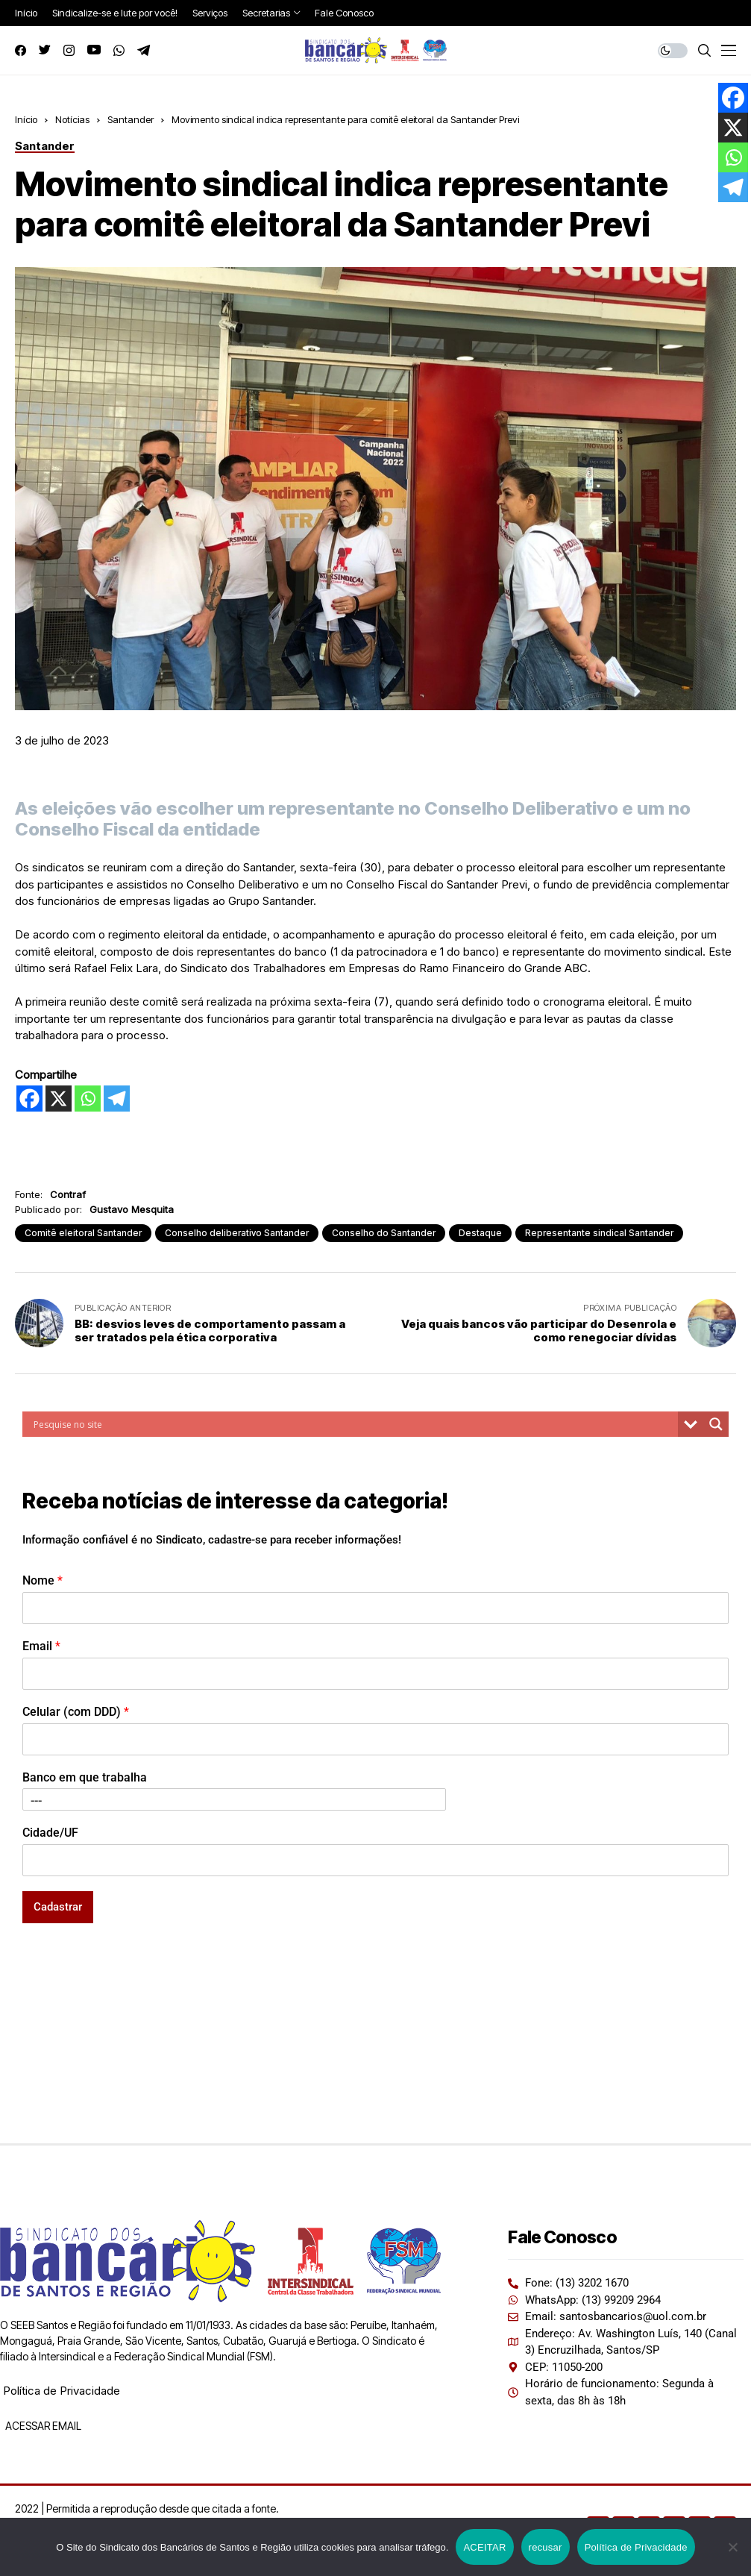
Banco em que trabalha (84, 1777)
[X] (58, 1098)
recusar (545, 2547)
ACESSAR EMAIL (42, 2425)
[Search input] (354, 1424)
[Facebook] (29, 1098)
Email (41, 1646)
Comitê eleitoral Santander (83, 1232)
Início (26, 119)
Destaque (480, 1232)
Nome (42, 1580)
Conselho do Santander (384, 1232)
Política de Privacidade (61, 2391)
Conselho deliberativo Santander (237, 1232)
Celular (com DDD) (75, 1712)
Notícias (72, 119)
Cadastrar (58, 1907)
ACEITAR (484, 2547)
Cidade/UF (50, 1833)
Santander (130, 119)
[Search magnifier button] (716, 1424)
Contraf (68, 1194)
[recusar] (732, 2546)
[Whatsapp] (88, 1098)
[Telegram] (117, 1098)
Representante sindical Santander (599, 1232)
